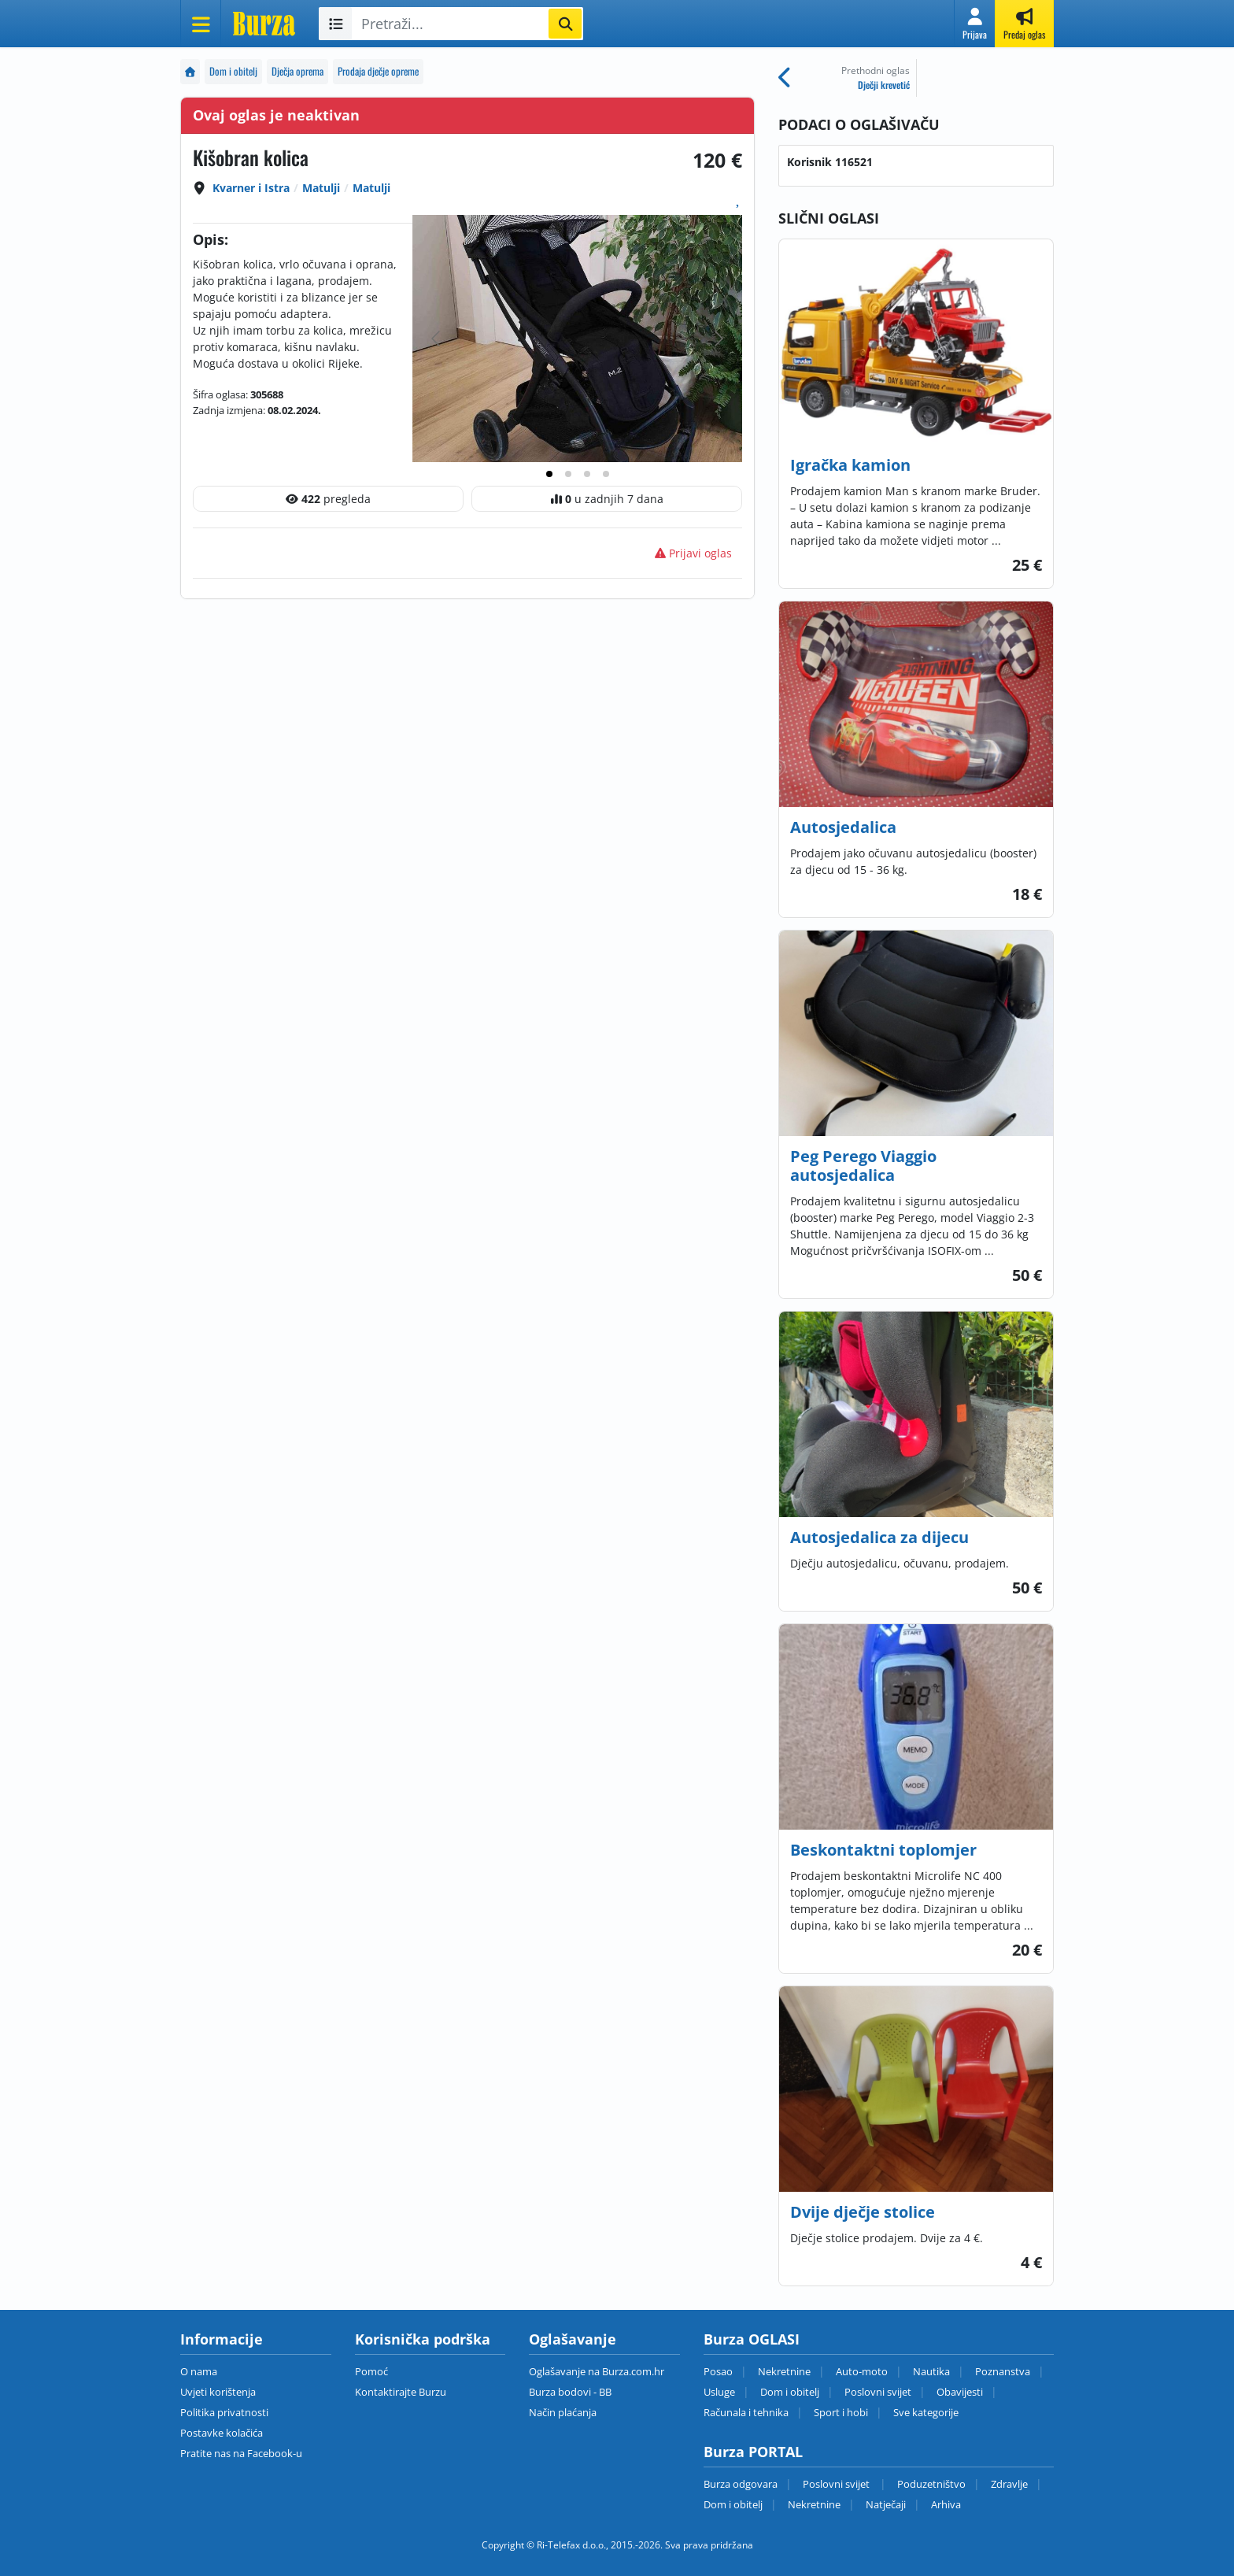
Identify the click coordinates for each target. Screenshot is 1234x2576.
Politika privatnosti (224, 2412)
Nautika (931, 2371)
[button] (975, 23)
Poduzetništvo (931, 2484)
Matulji (321, 187)
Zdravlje (1009, 2484)
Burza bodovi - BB (570, 2392)
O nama (198, 2371)
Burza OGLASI (752, 2339)
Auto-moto (862, 2371)
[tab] (549, 474)
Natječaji (886, 2504)
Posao (718, 2371)
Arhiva (946, 2504)
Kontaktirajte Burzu (400, 2392)
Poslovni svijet (877, 2392)
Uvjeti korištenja (218, 2392)
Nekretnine (784, 2371)
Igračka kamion (850, 465)
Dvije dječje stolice (862, 2212)
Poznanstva (1002, 2371)
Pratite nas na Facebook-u (241, 2453)
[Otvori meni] (200, 23)
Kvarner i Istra (251, 187)
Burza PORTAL (753, 2451)
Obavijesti (960, 2392)
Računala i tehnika (746, 2412)
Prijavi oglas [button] (693, 553)
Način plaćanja (563, 2412)
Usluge (719, 2392)
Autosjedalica (843, 827)
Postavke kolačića (221, 2433)
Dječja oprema (297, 71)
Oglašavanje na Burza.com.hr (596, 2371)
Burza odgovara (741, 2484)
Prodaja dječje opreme (378, 71)
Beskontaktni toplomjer (883, 1849)
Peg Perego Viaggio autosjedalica (863, 1166)
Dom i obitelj (233, 71)
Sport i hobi (841, 2412)
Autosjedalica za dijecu (879, 1537)
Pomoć (371, 2371)
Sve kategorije (926, 2412)
